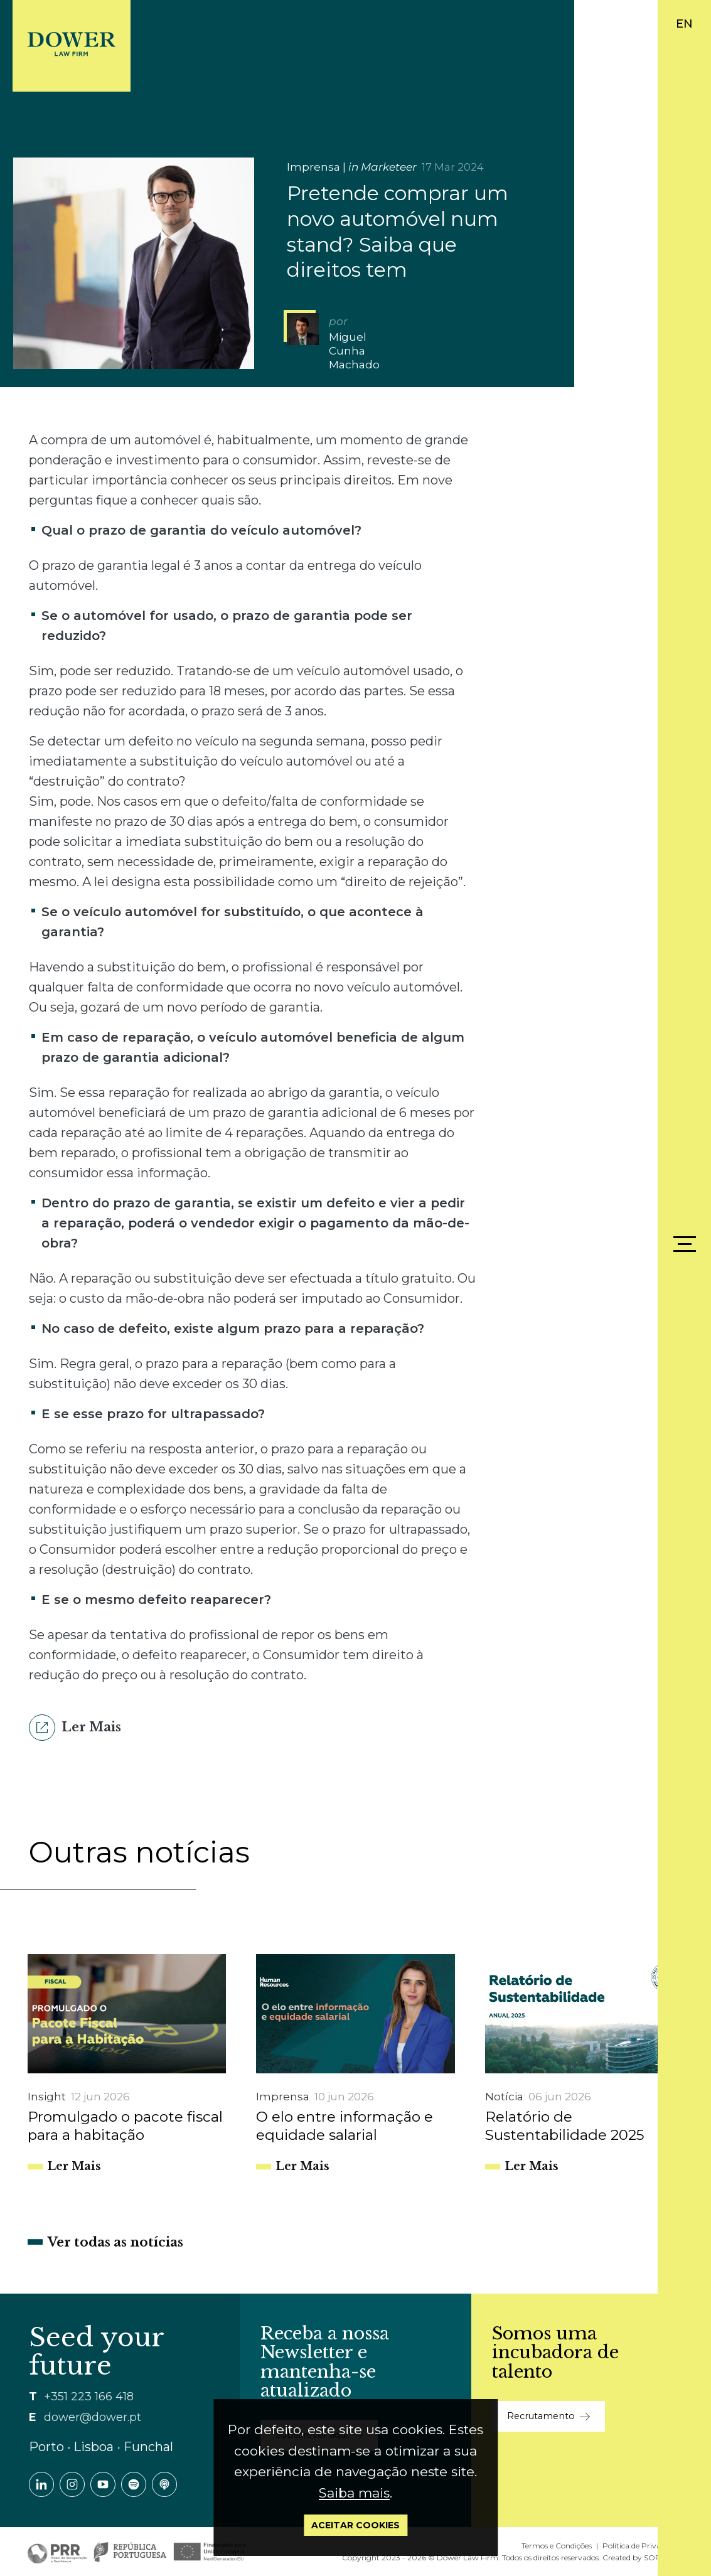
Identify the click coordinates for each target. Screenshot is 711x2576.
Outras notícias (139, 1852)
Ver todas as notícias (115, 2242)
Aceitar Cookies (355, 2525)
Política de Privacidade (642, 2545)
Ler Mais (75, 1728)
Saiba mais (354, 2493)
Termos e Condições (556, 2545)
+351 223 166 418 (89, 2396)
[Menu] (684, 1244)
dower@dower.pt (92, 2417)
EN (684, 24)
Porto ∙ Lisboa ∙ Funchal (101, 2446)
